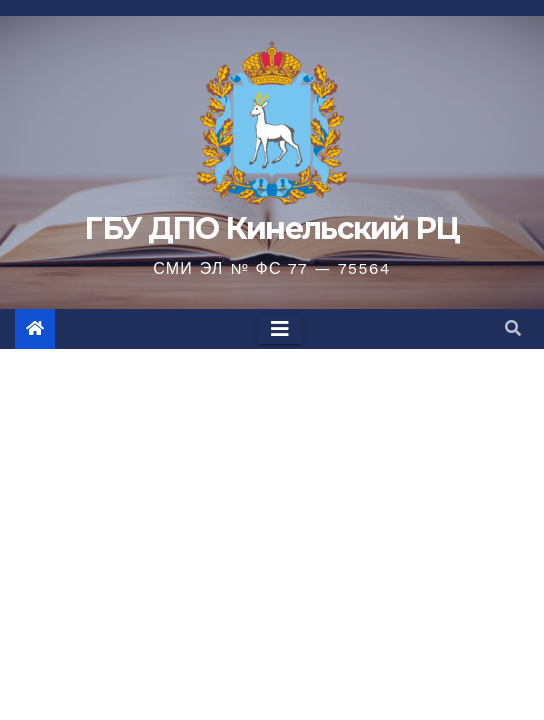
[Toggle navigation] (280, 329)
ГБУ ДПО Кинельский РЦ (271, 228)
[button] (513, 328)
